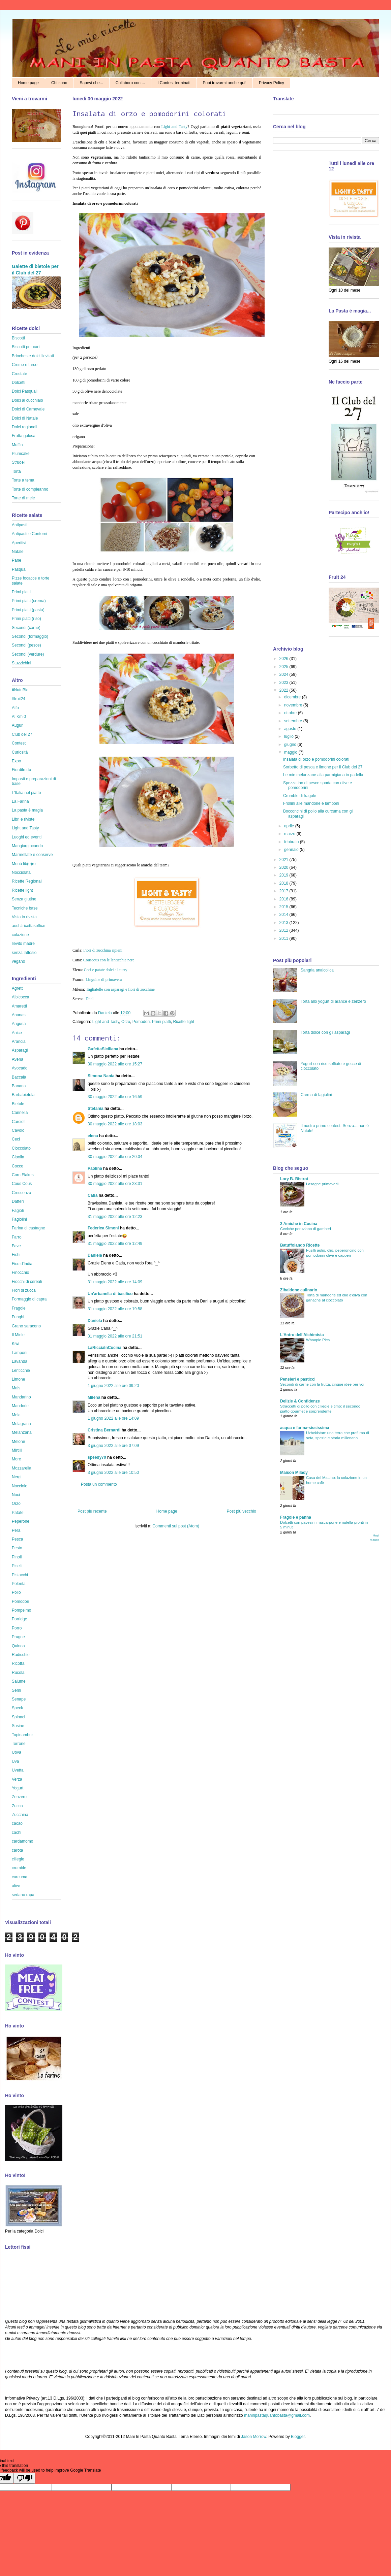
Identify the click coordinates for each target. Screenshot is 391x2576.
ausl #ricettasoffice (28, 925)
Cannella (20, 1112)
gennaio (292, 849)
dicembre (293, 697)
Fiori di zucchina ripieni (102, 950)
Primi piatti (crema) (29, 600)
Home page (28, 82)
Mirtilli (17, 1450)
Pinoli (17, 1557)
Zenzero (19, 1796)
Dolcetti (18, 382)
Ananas (19, 1015)
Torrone (19, 1743)
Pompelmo (21, 1610)
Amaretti (19, 1006)
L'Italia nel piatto (26, 792)
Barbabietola (23, 1094)
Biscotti (18, 338)
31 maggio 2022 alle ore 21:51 (115, 1336)
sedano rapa (23, 1894)
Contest (19, 743)
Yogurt (17, 1788)
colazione (20, 934)
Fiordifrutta (21, 769)
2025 (284, 666)
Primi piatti (161, 1021)
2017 (284, 891)
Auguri (18, 725)
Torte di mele (23, 498)
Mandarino (21, 1397)
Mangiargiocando (27, 846)
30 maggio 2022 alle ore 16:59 (115, 1096)
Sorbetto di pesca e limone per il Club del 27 (322, 767)
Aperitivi (19, 542)
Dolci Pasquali (24, 391)
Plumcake (21, 453)
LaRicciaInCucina (104, 1347)
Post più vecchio (241, 1511)
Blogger (298, 2436)
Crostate (19, 373)
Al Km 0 (19, 716)
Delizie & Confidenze (300, 1401)
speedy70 (97, 1457)
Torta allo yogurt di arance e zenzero (333, 1001)
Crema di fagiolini (316, 1094)
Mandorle (20, 1405)
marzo (290, 833)
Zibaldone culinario (298, 1290)
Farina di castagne (28, 1228)
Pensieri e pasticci (297, 1379)
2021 (284, 859)
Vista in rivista (24, 917)
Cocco (17, 1166)
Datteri (18, 1201)
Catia (92, 1195)
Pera (16, 1530)
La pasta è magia (27, 810)
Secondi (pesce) (26, 645)
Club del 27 (22, 734)
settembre (293, 721)
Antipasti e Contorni (29, 533)
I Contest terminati (173, 82)
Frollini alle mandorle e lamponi (311, 803)
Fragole (19, 1308)
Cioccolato (21, 1148)
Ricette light (183, 1021)
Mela (16, 1415)
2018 (284, 883)
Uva (15, 1761)
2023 (284, 682)
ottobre (291, 713)
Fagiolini (19, 1219)
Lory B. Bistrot (294, 1179)
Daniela (105, 1013)
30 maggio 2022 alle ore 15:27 (115, 1064)
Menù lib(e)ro (24, 863)
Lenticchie (21, 1370)
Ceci (16, 1139)
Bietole (18, 1103)
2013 (284, 922)
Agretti (18, 988)
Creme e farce (24, 364)
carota (17, 1850)
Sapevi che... (91, 82)
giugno (290, 744)
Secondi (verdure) (28, 654)
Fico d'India (22, 1263)
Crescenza (21, 1192)
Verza (17, 1779)
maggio (291, 752)
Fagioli (18, 1210)
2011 (284, 938)
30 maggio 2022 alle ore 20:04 (115, 1156)
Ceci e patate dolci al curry (105, 969)
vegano (18, 961)
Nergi (17, 1477)
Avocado (19, 1068)
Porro (17, 1628)
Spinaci (18, 1717)
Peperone (20, 1521)
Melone (18, 1441)
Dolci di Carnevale (28, 409)
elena (93, 1135)
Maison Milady (294, 1472)
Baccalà (19, 1077)
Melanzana (22, 1432)
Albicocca (20, 997)
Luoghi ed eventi (26, 837)
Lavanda (19, 1361)
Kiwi (15, 1343)
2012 (284, 930)
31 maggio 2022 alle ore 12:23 (115, 1216)
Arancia (19, 1041)
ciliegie (18, 1859)
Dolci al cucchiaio (27, 400)
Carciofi (19, 1121)
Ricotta (18, 1663)
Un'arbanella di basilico (110, 1293)
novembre (293, 705)
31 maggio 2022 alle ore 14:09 (115, 1282)
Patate (18, 1512)
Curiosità (20, 752)
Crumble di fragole (299, 795)
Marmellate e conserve (32, 854)
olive (16, 1885)
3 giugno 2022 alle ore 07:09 (113, 1445)
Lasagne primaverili (322, 1184)
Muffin (17, 444)
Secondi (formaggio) (30, 636)
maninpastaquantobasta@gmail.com (277, 2415)
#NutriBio (20, 690)
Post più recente (92, 1511)
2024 (284, 674)
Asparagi (20, 1050)
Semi (16, 1690)
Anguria (19, 1023)
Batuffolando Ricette (300, 1245)
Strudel (18, 462)
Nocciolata (21, 872)
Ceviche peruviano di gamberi (305, 1229)
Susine (18, 1725)
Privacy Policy (271, 82)
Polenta (19, 1583)
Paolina (95, 1168)
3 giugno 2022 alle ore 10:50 (113, 1472)
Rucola (18, 1672)
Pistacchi (20, 1575)
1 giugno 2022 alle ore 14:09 (113, 1418)
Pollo (16, 1592)
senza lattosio (24, 952)
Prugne (18, 1636)
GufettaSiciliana (103, 1049)
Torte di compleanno (30, 489)
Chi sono (59, 82)
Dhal (89, 998)
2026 (284, 658)
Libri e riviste (23, 819)
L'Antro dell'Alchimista (302, 1334)
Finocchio (20, 1272)
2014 (284, 914)
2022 (284, 690)
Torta (16, 471)
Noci (16, 1494)
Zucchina (20, 1814)
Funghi (18, 1317)
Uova (16, 1752)
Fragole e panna (295, 1517)
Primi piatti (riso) (26, 618)
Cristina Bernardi (104, 1430)
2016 (284, 899)
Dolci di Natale (25, 418)
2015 (284, 906)
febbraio (292, 841)
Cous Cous (22, 1183)
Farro (17, 1237)
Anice (17, 1032)
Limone (18, 1379)
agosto (290, 728)
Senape (19, 1699)
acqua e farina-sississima (304, 1427)
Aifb (15, 707)
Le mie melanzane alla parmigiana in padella (323, 774)
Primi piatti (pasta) (28, 609)
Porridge (19, 1619)
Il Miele (18, 1334)
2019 (284, 875)
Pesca (17, 1539)
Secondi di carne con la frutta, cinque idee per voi (322, 1384)
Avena (17, 1059)
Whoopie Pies (318, 1340)
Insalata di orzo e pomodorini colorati (316, 759)
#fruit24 (18, 698)
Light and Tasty (174, 126)
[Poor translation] (24, 2478)
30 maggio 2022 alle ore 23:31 (115, 1183)
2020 (284, 867)
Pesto (17, 1548)
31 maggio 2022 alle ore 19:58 (115, 1309)
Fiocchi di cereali (27, 1281)
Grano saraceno (26, 1326)
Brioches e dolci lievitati (33, 356)
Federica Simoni (103, 1228)
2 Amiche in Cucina (298, 1223)
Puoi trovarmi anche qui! (224, 82)
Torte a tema (23, 480)
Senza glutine (24, 899)
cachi (16, 1832)
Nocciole (19, 1486)
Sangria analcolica (317, 970)
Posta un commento (99, 1484)
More (16, 1459)
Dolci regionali (24, 427)
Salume (19, 1681)
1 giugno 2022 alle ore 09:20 (113, 1385)
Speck (17, 1708)
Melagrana (21, 1423)
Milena (94, 1397)
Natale (18, 551)
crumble (19, 1867)
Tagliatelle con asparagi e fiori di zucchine (120, 989)
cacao (17, 1823)
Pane (16, 560)
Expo (16, 761)
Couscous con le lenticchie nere (108, 960)
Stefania (95, 1108)
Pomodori (141, 1021)
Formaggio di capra (29, 1299)
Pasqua (19, 569)
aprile (289, 826)
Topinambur (22, 1734)
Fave (16, 1246)
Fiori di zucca (24, 1290)
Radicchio (21, 1654)
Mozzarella (21, 1468)
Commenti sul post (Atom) (175, 1526)
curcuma (19, 1877)
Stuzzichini (21, 663)
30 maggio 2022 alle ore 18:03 (115, 1124)
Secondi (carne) (26, 627)
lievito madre (23, 943)
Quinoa (18, 1646)
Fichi (16, 1254)
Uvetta (18, 1770)
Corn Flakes (23, 1175)
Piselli (17, 1565)
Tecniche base (25, 908)
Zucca (17, 1806)
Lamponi (19, 1352)
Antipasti (19, 525)
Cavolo (18, 1130)
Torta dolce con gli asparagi (325, 1032)
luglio (289, 736)
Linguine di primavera (104, 979)
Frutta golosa (23, 435)
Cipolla (18, 1157)
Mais (16, 1388)
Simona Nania (101, 1076)
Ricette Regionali (27, 881)
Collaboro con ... (130, 82)
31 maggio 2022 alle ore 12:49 (115, 1243)
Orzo (125, 1021)
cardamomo (22, 1841)
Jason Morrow (253, 2436)
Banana (19, 1086)
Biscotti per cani (26, 346)
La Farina (20, 801)
